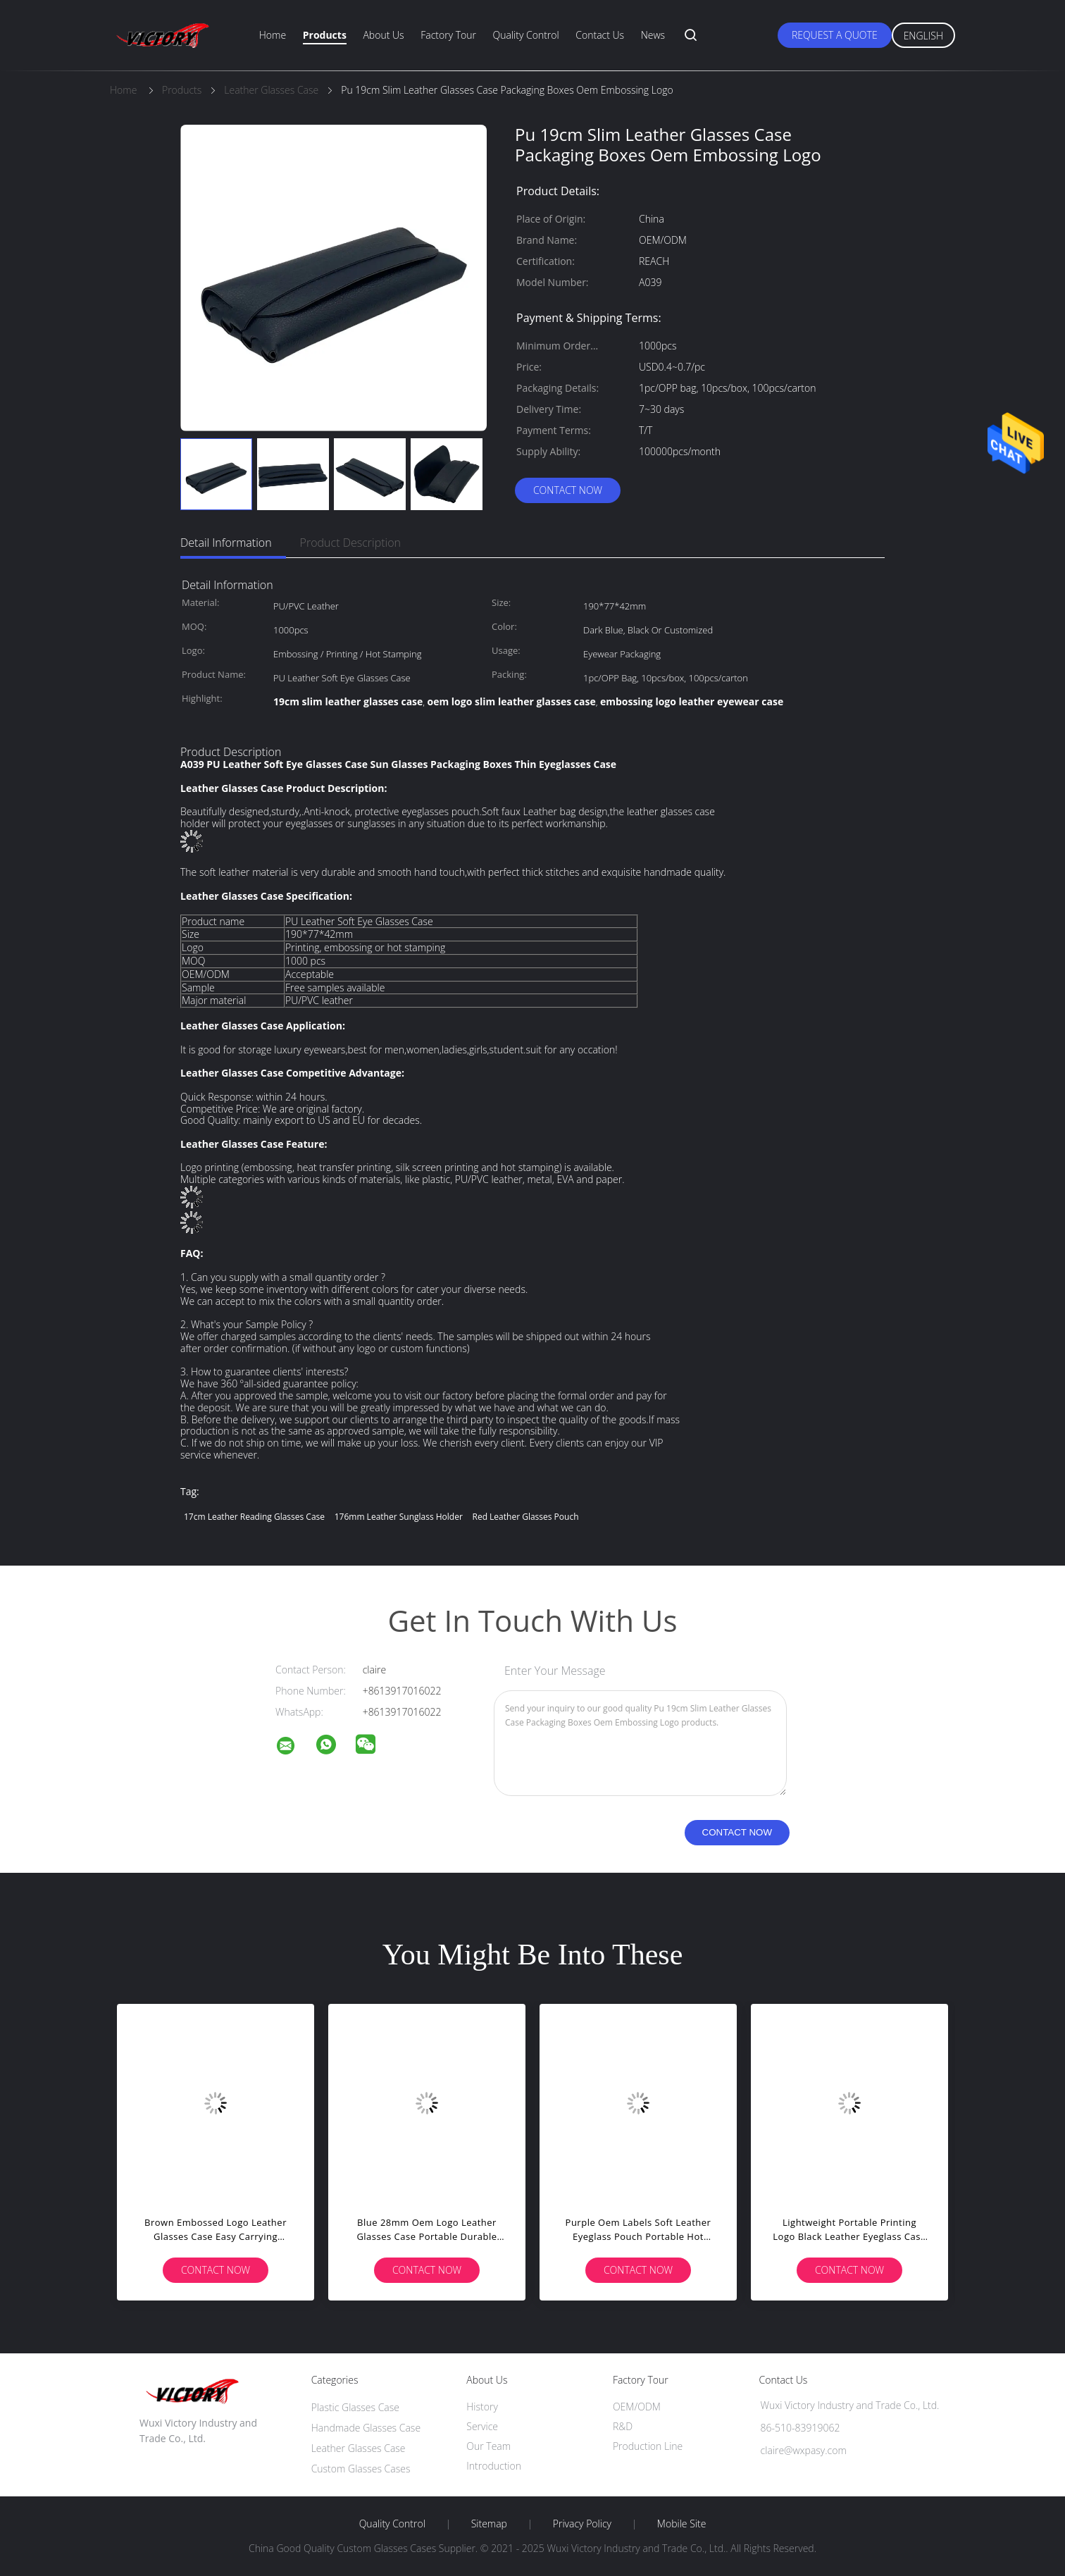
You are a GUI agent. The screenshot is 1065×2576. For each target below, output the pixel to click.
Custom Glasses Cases (361, 2468)
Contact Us (599, 35)
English (923, 35)
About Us (383, 35)
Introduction (493, 2465)
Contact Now (567, 490)
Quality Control (526, 35)
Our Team (488, 2446)
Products (325, 35)
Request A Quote (835, 35)
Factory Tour (448, 35)
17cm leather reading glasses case (254, 1517)
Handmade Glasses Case (366, 2427)
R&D (623, 2426)
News (653, 35)
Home (272, 35)
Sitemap (489, 2524)
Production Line (648, 2446)
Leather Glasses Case (358, 2448)
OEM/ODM (637, 2406)
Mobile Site (681, 2524)
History (482, 2406)
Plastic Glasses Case (355, 2407)
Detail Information (226, 542)
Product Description (350, 542)
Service (482, 2426)
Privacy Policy (582, 2524)
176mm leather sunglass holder (399, 1517)
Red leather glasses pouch (525, 1517)
